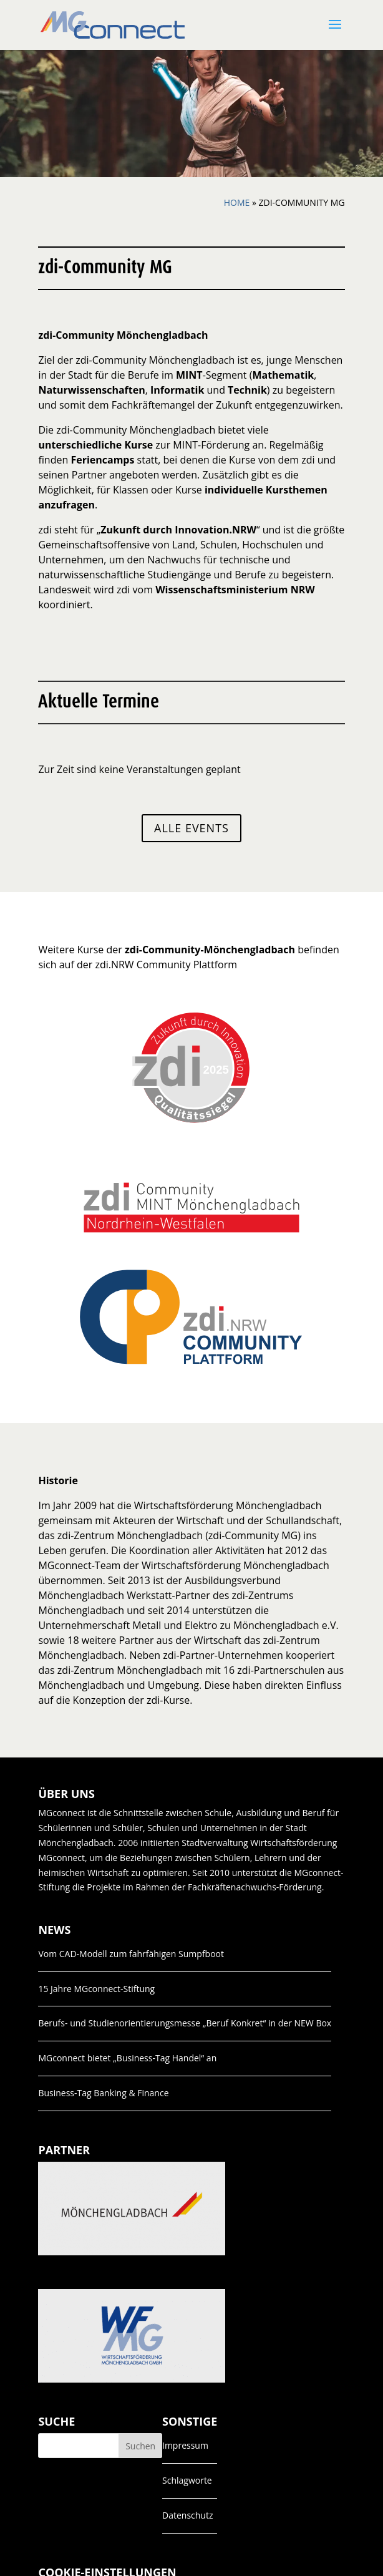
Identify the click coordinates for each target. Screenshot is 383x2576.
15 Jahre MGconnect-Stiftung (96, 1989)
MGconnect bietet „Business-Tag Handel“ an (127, 2058)
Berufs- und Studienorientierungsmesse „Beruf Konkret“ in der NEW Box (184, 2023)
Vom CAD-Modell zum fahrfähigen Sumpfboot (131, 1954)
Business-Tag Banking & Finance (103, 2093)
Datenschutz (187, 2515)
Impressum (185, 2445)
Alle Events (191, 827)
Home (237, 202)
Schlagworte (187, 2480)
